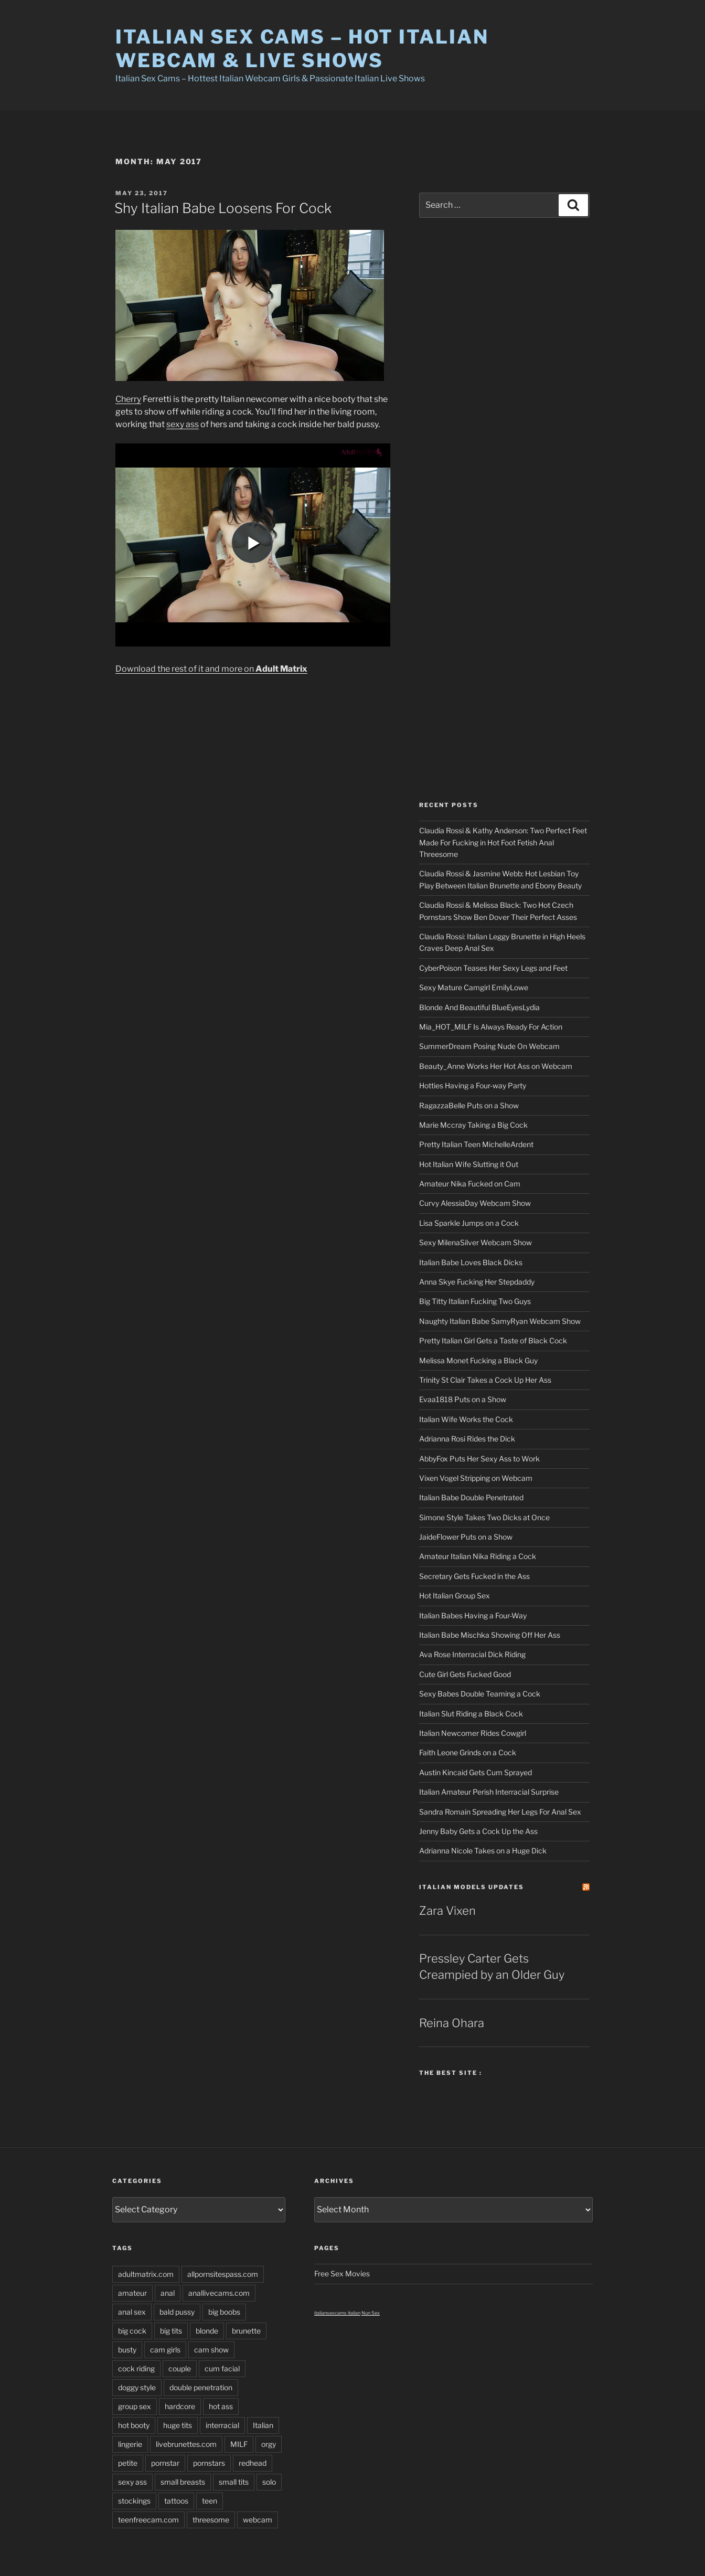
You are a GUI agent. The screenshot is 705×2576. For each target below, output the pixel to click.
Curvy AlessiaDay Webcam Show (475, 1203)
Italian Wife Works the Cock (466, 1419)
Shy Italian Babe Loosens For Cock (223, 208)
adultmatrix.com (146, 2274)
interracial (222, 2425)
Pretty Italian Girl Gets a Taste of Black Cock (493, 1340)
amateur (132, 2292)
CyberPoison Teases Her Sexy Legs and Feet (493, 967)
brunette (246, 2330)
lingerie (130, 2444)
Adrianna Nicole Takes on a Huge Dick (483, 1850)
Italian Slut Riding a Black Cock (471, 1713)
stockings (134, 2500)
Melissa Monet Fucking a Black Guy (478, 1360)
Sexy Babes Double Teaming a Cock (479, 1693)
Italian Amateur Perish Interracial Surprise (489, 1791)
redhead (252, 2462)
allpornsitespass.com (222, 2274)
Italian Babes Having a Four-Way (473, 1615)
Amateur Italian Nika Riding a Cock (477, 1556)
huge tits (177, 2425)
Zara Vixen (447, 1910)
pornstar (165, 2462)
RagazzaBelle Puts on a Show (469, 1105)
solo (269, 2481)
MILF (239, 2444)
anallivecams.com (219, 2292)
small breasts (183, 2481)
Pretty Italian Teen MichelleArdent (476, 1144)
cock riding (136, 2368)
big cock (132, 2330)
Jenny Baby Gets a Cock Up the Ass (478, 1831)
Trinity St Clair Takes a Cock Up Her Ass (485, 1379)
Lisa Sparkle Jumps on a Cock (469, 1222)
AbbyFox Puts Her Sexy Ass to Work (479, 1458)
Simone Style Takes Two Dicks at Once (484, 1517)
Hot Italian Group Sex (454, 1595)
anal (168, 2292)
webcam (257, 2519)
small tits (234, 2481)
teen (209, 2500)
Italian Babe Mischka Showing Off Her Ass (489, 1634)
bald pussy (177, 2311)
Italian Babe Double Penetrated (471, 1497)
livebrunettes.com (186, 2444)
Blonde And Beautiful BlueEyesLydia (479, 1007)
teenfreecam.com (148, 2519)
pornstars (209, 2462)
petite (127, 2462)
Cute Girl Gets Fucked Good (465, 1674)
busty (127, 2349)
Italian (263, 2425)
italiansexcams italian (337, 2313)
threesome (211, 2519)
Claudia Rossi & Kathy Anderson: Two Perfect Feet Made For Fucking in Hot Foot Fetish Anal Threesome (503, 842)
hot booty (133, 2425)
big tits (171, 2330)
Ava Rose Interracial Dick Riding (472, 1654)
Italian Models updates (471, 1887)
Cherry (128, 399)
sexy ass (182, 424)
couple (179, 2368)
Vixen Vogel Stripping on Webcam (475, 1477)
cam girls (165, 2349)
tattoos (176, 2500)
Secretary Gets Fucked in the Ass (474, 1576)
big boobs (224, 2311)
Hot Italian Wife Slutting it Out (468, 1164)
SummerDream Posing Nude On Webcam (489, 1046)
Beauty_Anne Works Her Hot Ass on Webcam (495, 1066)
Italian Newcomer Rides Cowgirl (472, 1733)
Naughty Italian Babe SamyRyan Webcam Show (500, 1321)
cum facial (222, 2368)
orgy (268, 2444)
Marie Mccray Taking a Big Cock (473, 1124)
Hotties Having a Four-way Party (472, 1085)
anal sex (132, 2311)
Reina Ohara (451, 2023)
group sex (134, 2406)
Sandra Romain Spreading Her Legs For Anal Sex (500, 1811)
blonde (207, 2330)
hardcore (180, 2406)
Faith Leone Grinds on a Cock (467, 1752)
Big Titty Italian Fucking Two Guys (475, 1301)
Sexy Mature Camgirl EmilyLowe (473, 987)
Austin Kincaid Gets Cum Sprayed (475, 1772)
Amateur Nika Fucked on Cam (469, 1183)
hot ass (221, 2406)
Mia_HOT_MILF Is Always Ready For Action (490, 1026)
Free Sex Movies (342, 2273)
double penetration (200, 2387)
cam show (211, 2349)
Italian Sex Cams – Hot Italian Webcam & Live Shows (301, 48)
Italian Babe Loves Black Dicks (470, 1262)
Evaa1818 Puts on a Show (462, 1399)
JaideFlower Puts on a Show (465, 1536)
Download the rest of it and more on (211, 669)
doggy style (137, 2387)
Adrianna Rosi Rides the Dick (467, 1438)
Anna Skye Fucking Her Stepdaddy (477, 1281)
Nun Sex (370, 2313)
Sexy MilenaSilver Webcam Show (475, 1242)
